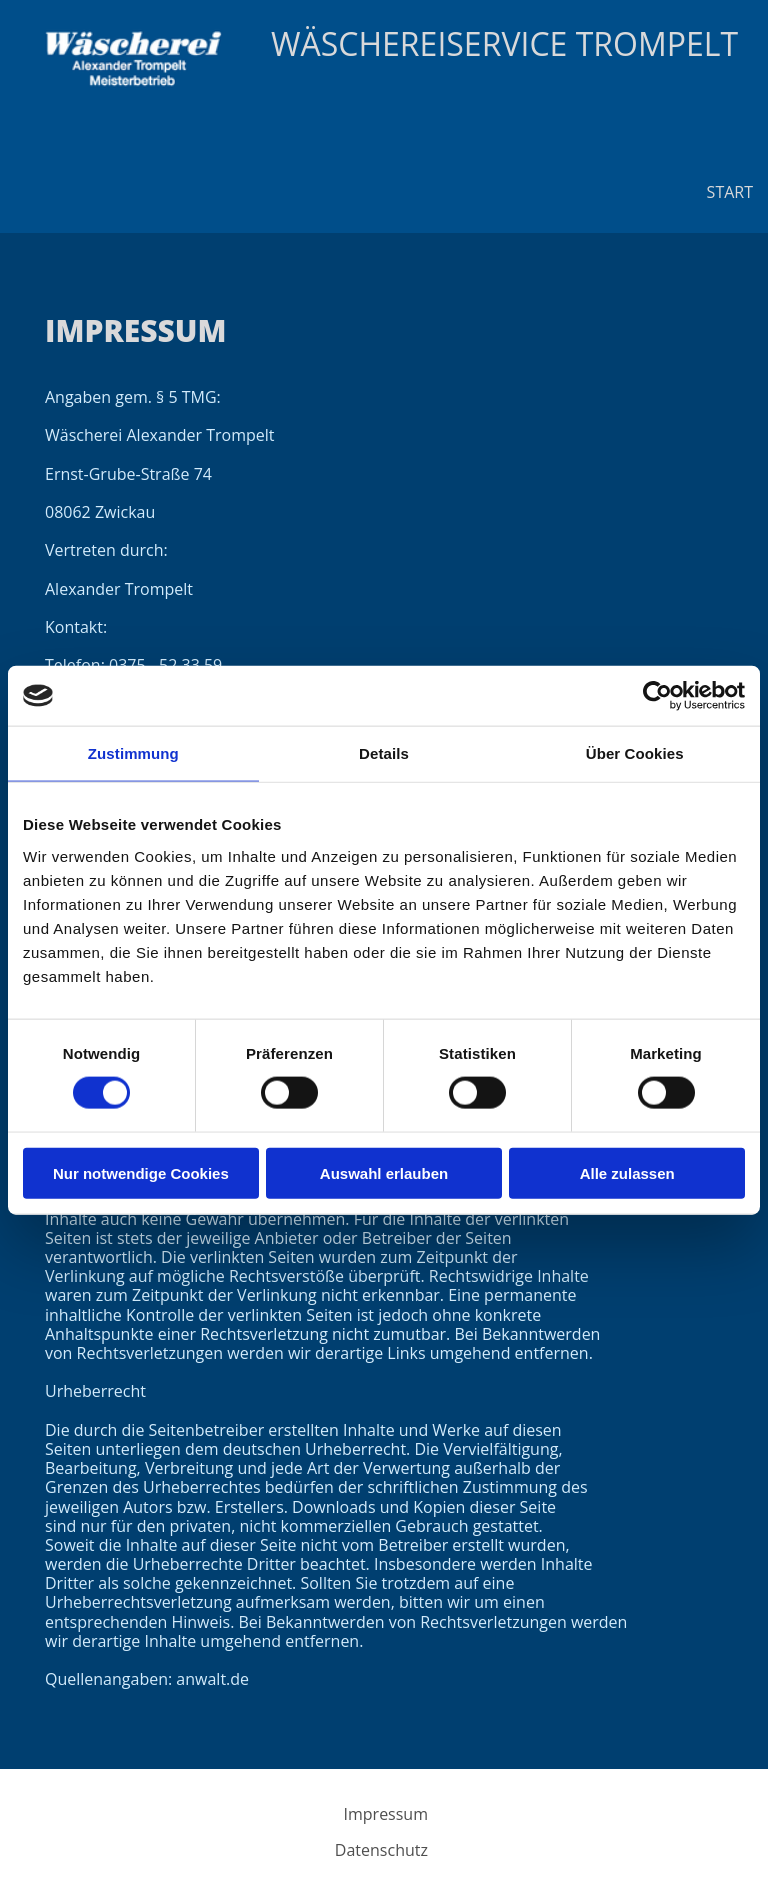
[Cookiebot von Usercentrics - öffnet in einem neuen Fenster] (657, 696)
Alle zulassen (627, 1172)
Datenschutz (381, 1850)
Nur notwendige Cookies (141, 1172)
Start (730, 192)
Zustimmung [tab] (133, 753)
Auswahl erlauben (384, 1172)
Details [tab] (384, 753)
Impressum (386, 1814)
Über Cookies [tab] (635, 753)
